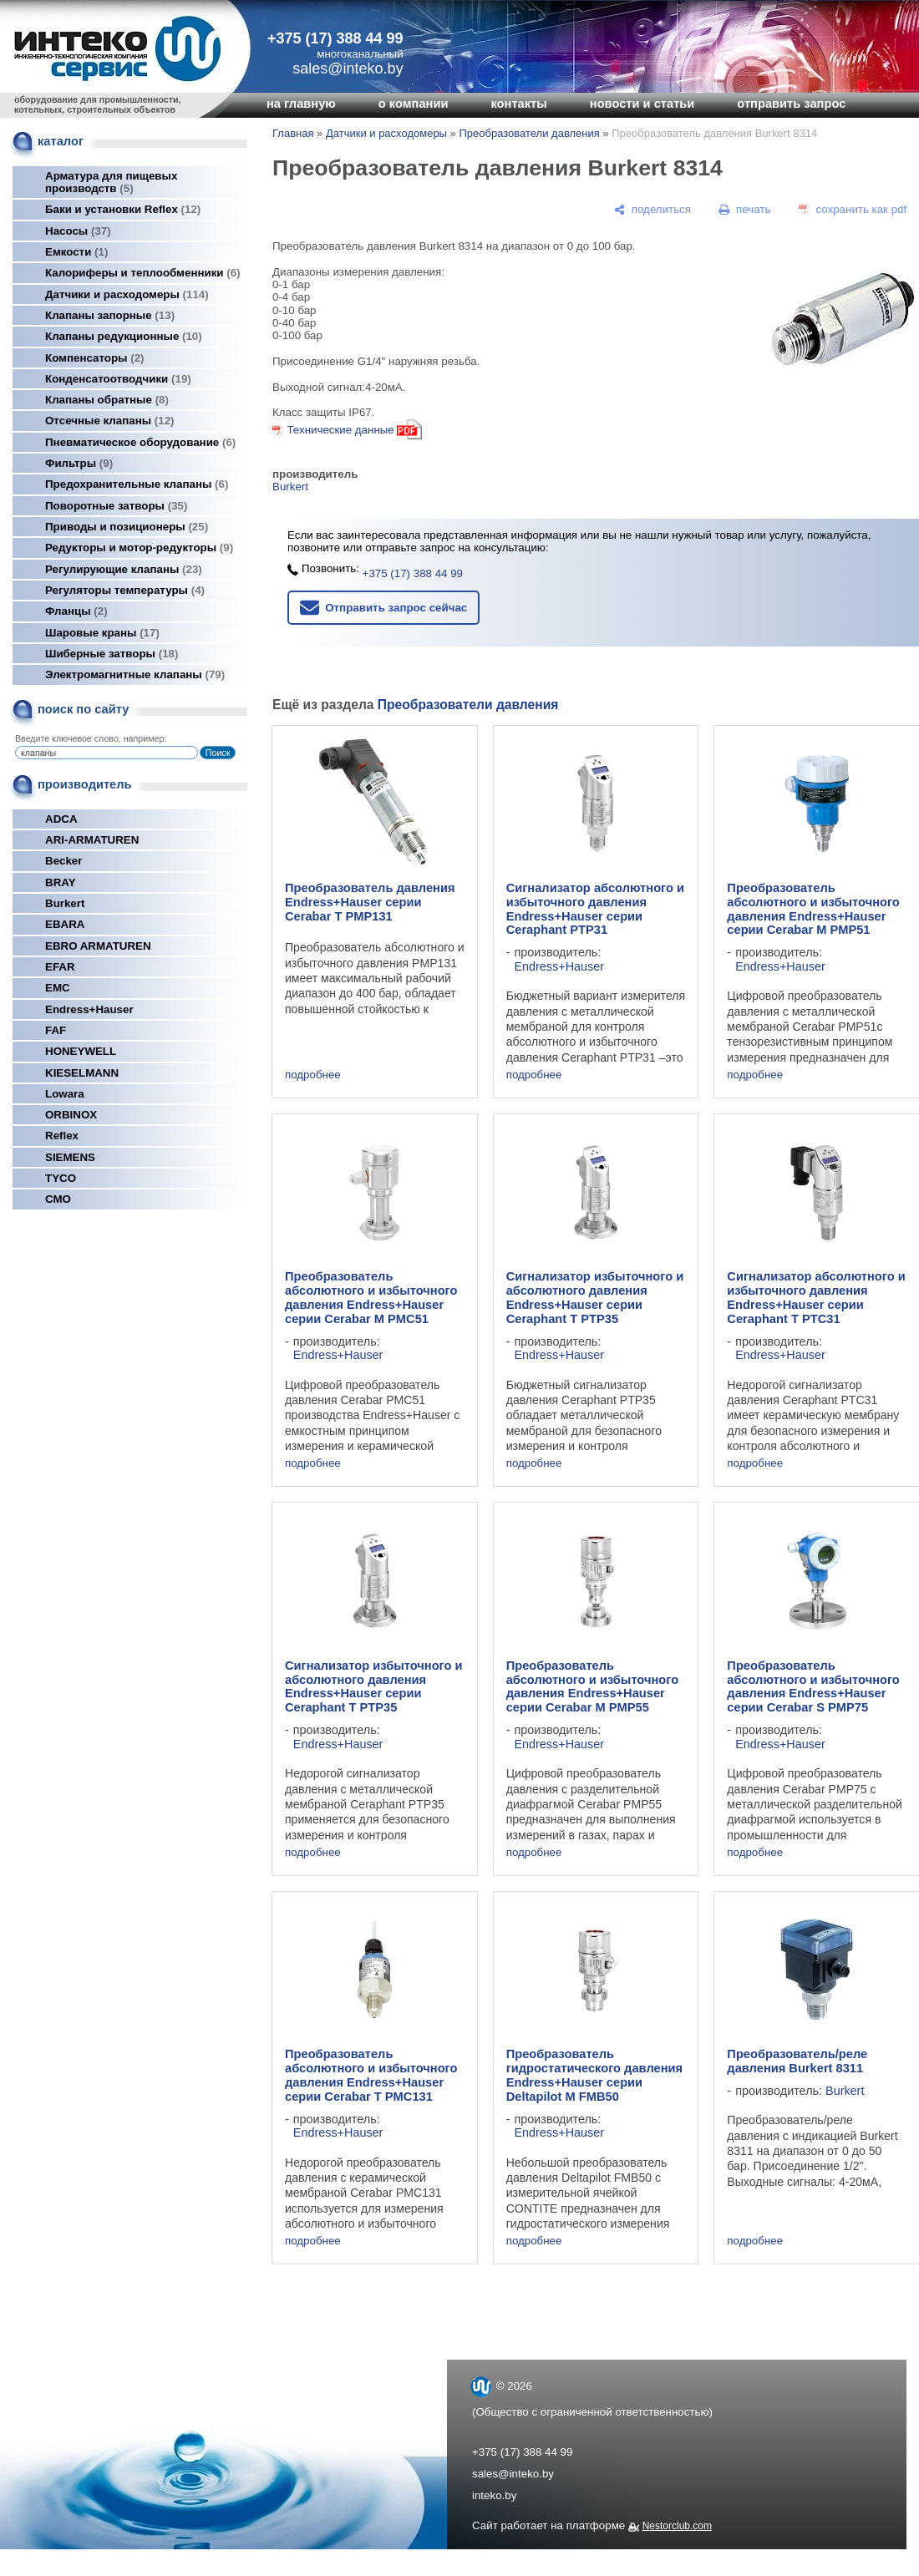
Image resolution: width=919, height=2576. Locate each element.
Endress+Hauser (89, 1009)
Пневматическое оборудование (140, 442)
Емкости (76, 252)
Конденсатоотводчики (118, 379)
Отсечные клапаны (110, 420)
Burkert (64, 903)
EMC (57, 987)
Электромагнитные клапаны (135, 674)
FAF (55, 1030)
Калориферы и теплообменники (143, 272)
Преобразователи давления (529, 133)
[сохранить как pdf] (852, 209)
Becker (63, 860)
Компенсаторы (95, 358)
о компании (413, 103)
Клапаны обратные (107, 399)
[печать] (745, 209)
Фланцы (76, 611)
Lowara (64, 1094)
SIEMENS (70, 1157)
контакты (518, 103)
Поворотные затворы (116, 505)
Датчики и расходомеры (127, 294)
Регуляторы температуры (125, 590)
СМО (58, 1199)
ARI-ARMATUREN (92, 840)
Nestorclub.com (677, 2526)
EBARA (64, 924)
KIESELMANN (82, 1073)
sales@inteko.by (513, 2473)
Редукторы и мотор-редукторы (139, 547)
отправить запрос (791, 103)
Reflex (62, 1135)
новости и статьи (642, 103)
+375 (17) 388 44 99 (335, 38)
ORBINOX (71, 1114)
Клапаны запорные (110, 315)
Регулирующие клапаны (123, 569)
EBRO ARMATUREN (98, 946)
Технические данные (340, 429)
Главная (292, 133)
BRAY (60, 882)
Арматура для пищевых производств (111, 182)
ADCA (61, 819)
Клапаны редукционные (123, 336)
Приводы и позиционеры (126, 526)
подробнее (313, 1074)
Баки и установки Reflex (123, 209)
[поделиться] (652, 209)
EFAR (60, 967)
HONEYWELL (80, 1051)
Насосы (78, 231)
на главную (301, 103)
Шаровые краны (102, 632)
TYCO (60, 1178)
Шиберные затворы (111, 653)
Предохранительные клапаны (136, 484)
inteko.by (494, 2495)
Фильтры (79, 463)
